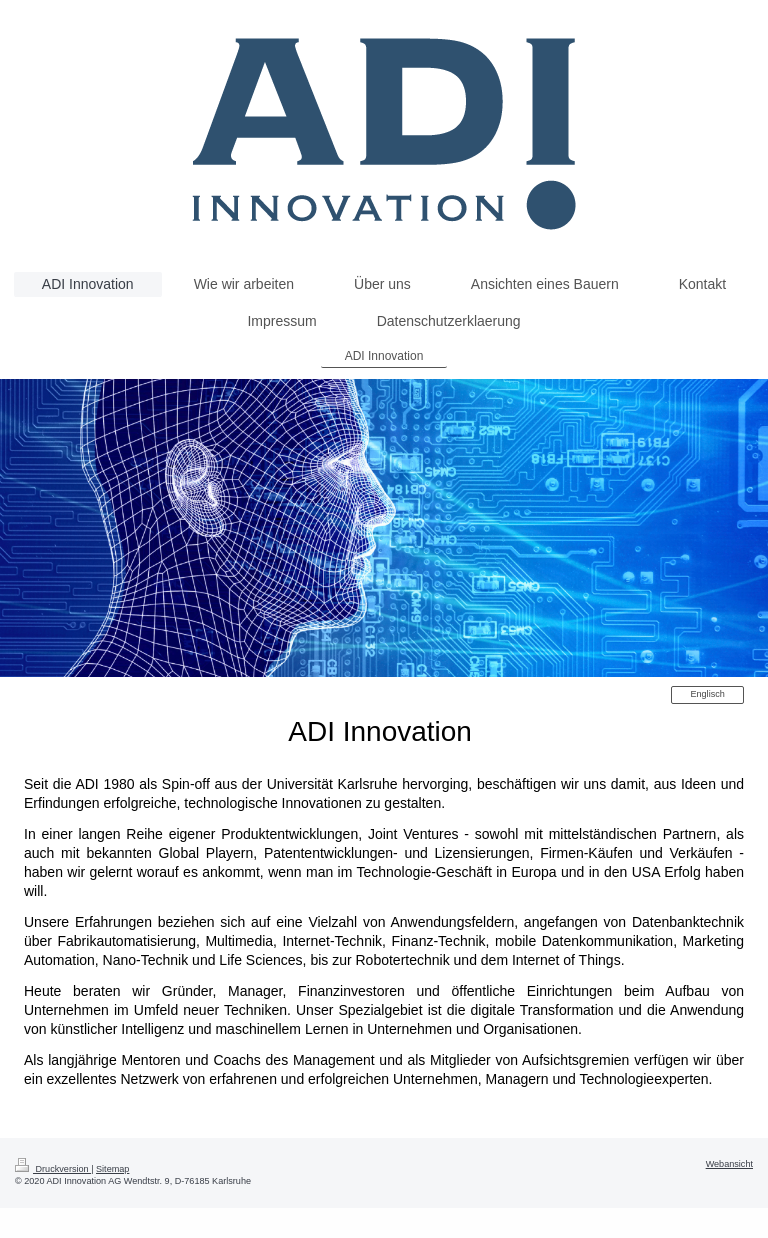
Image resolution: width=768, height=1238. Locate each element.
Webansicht (729, 1164)
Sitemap (112, 1169)
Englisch (707, 694)
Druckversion (53, 1169)
